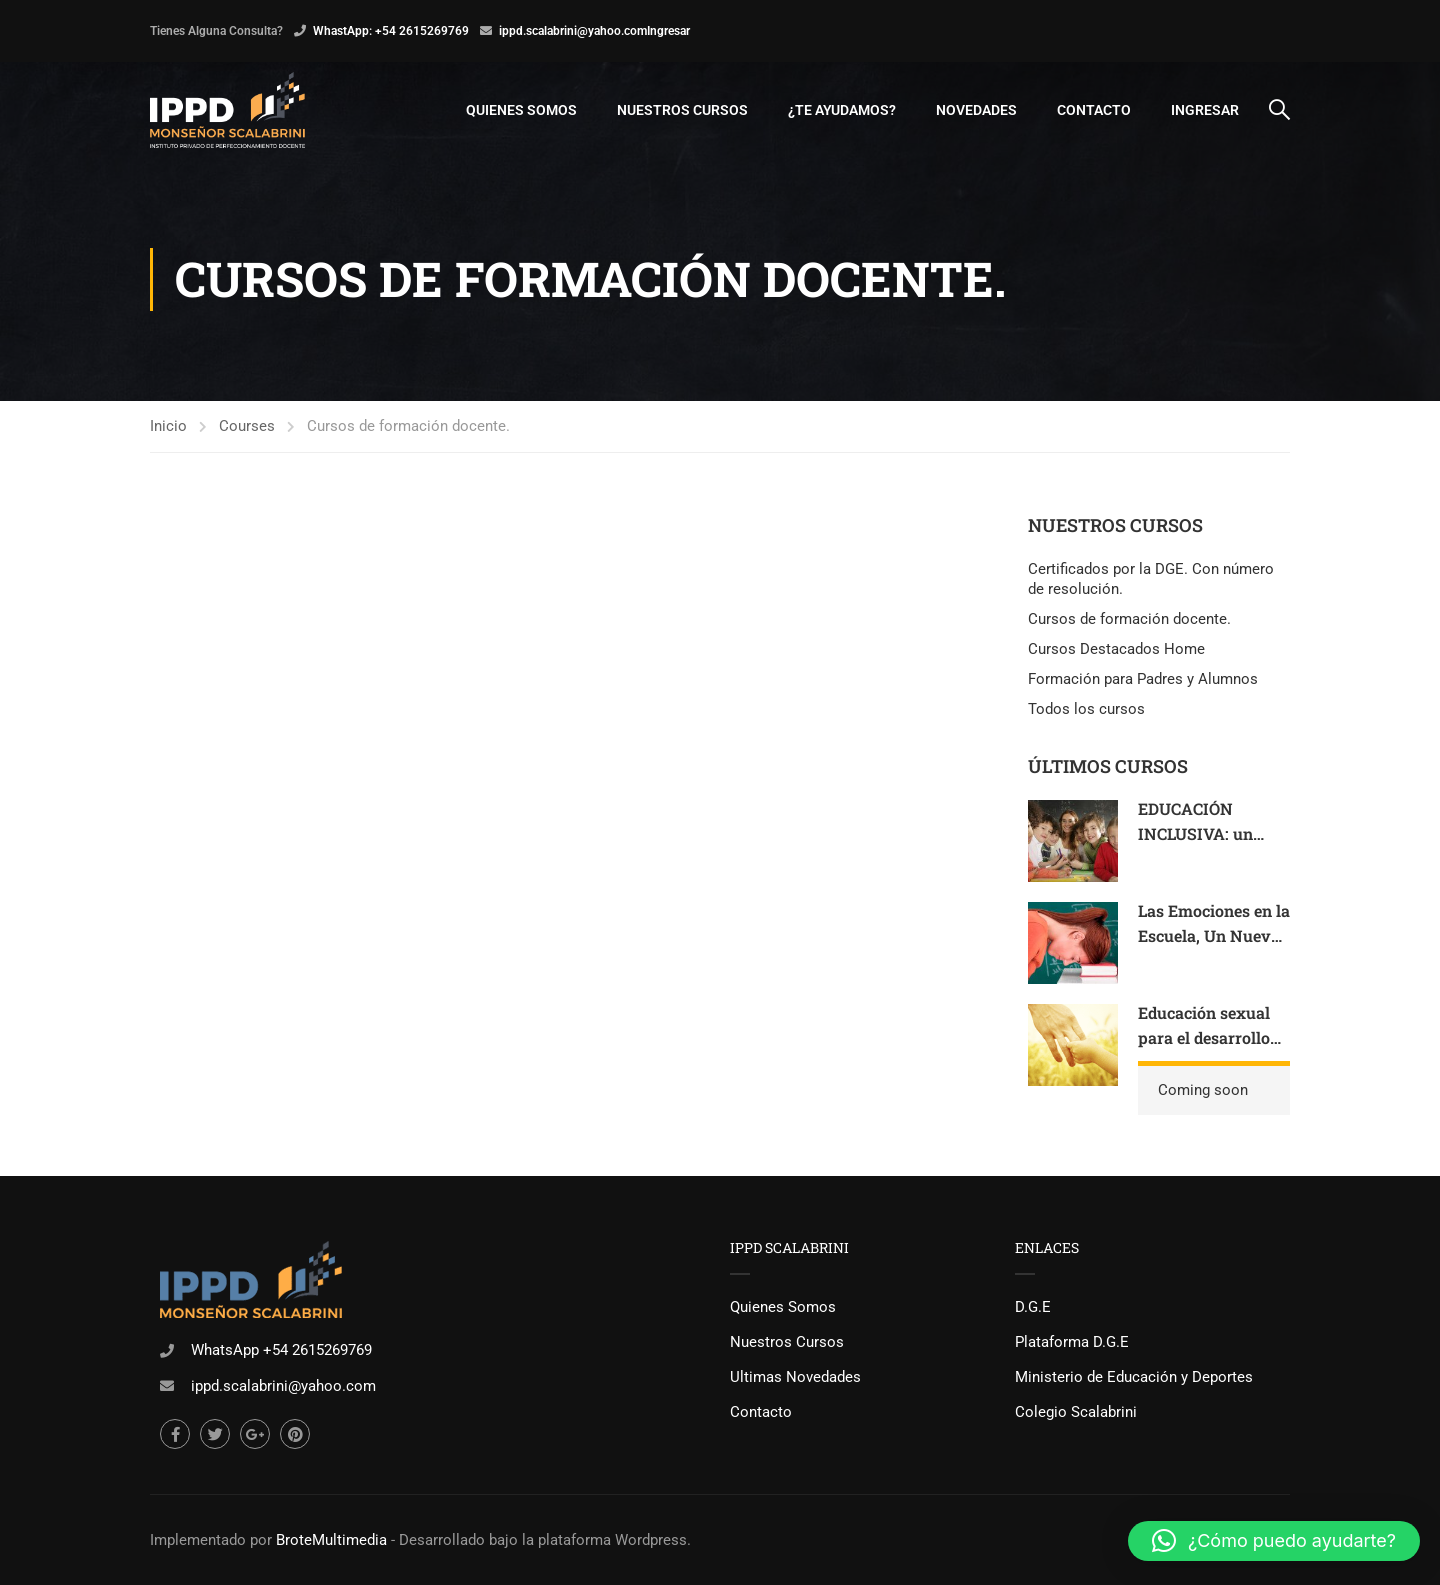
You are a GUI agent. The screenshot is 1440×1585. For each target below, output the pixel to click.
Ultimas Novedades (795, 1377)
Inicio (168, 426)
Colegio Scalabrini (1076, 1412)
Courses (247, 426)
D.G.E (1033, 1307)
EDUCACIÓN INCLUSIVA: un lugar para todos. (1202, 834)
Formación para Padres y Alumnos (1143, 679)
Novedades (976, 110)
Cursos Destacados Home (1116, 649)
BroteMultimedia (331, 1540)
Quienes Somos (521, 110)
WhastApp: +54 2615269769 (391, 31)
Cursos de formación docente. (1129, 619)
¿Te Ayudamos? (842, 110)
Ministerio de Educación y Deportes (1134, 1377)
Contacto (1094, 110)
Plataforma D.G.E (1072, 1342)
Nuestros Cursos (682, 110)
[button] (1274, 1541)
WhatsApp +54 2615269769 (281, 1350)
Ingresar (668, 31)
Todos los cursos (1086, 709)
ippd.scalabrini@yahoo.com (573, 31)
